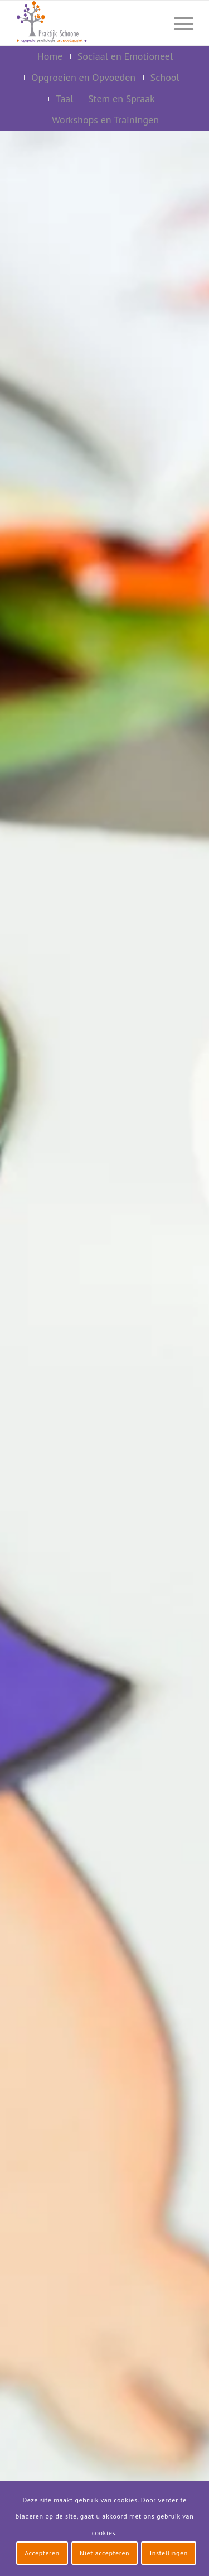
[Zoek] (151, 23)
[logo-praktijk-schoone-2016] (87, 23)
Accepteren (42, 2553)
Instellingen (169, 2553)
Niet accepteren (104, 2553)
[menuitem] (151, 23)
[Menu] (178, 23)
